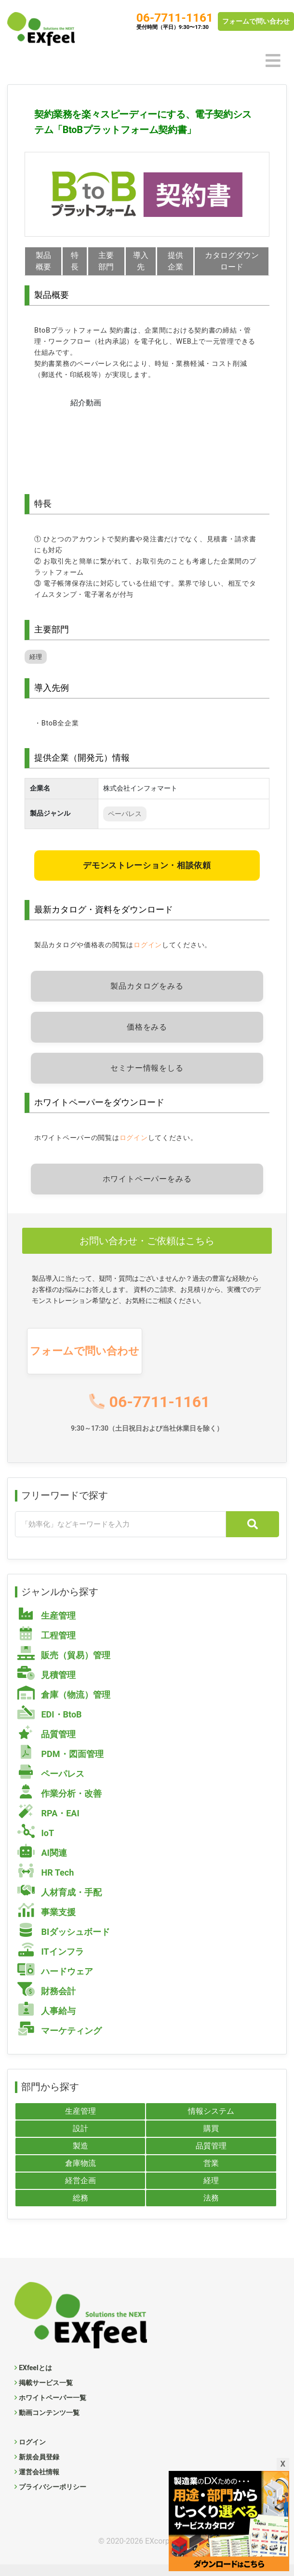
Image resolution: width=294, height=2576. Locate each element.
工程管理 (46, 1645)
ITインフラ (50, 1962)
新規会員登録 (39, 2468)
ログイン (148, 957)
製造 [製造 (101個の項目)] (80, 2157)
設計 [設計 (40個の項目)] (80, 2140)
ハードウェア (55, 1981)
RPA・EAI (48, 1823)
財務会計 (46, 2001)
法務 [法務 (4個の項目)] (211, 2209)
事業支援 (46, 1922)
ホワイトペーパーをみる (147, 1190)
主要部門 (106, 261)
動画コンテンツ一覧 (49, 2424)
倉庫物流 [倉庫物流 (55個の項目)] (80, 2174)
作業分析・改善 (59, 1804)
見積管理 (46, 1685)
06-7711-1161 (174, 18)
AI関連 (42, 1863)
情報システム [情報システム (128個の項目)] (211, 2122)
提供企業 (176, 261)
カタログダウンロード (232, 261)
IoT (35, 1843)
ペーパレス (125, 825)
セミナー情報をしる (146, 1079)
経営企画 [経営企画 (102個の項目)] (80, 2192)
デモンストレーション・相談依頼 (147, 877)
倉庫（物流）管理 (63, 1705)
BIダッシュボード (63, 1942)
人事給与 (46, 2021)
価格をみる (147, 1038)
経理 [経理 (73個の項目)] (211, 2192)
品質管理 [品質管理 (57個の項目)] (211, 2157)
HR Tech (45, 1883)
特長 (75, 261)
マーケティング (59, 2041)
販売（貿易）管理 (63, 1665)
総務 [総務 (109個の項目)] (80, 2209)
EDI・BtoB (49, 1724)
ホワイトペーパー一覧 (52, 2409)
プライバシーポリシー (52, 2498)
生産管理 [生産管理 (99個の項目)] (80, 2122)
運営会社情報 (39, 2483)
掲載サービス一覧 (46, 2394)
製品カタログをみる (146, 997)
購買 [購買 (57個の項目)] (211, 2140)
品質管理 (46, 1744)
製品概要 (43, 261)
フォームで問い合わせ (256, 21)
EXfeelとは (35, 2379)
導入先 (141, 267)
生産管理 (46, 1626)
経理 (35, 668)
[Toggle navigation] (273, 61)
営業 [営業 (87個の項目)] (211, 2174)
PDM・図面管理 (60, 1764)
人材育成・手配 (59, 1902)
